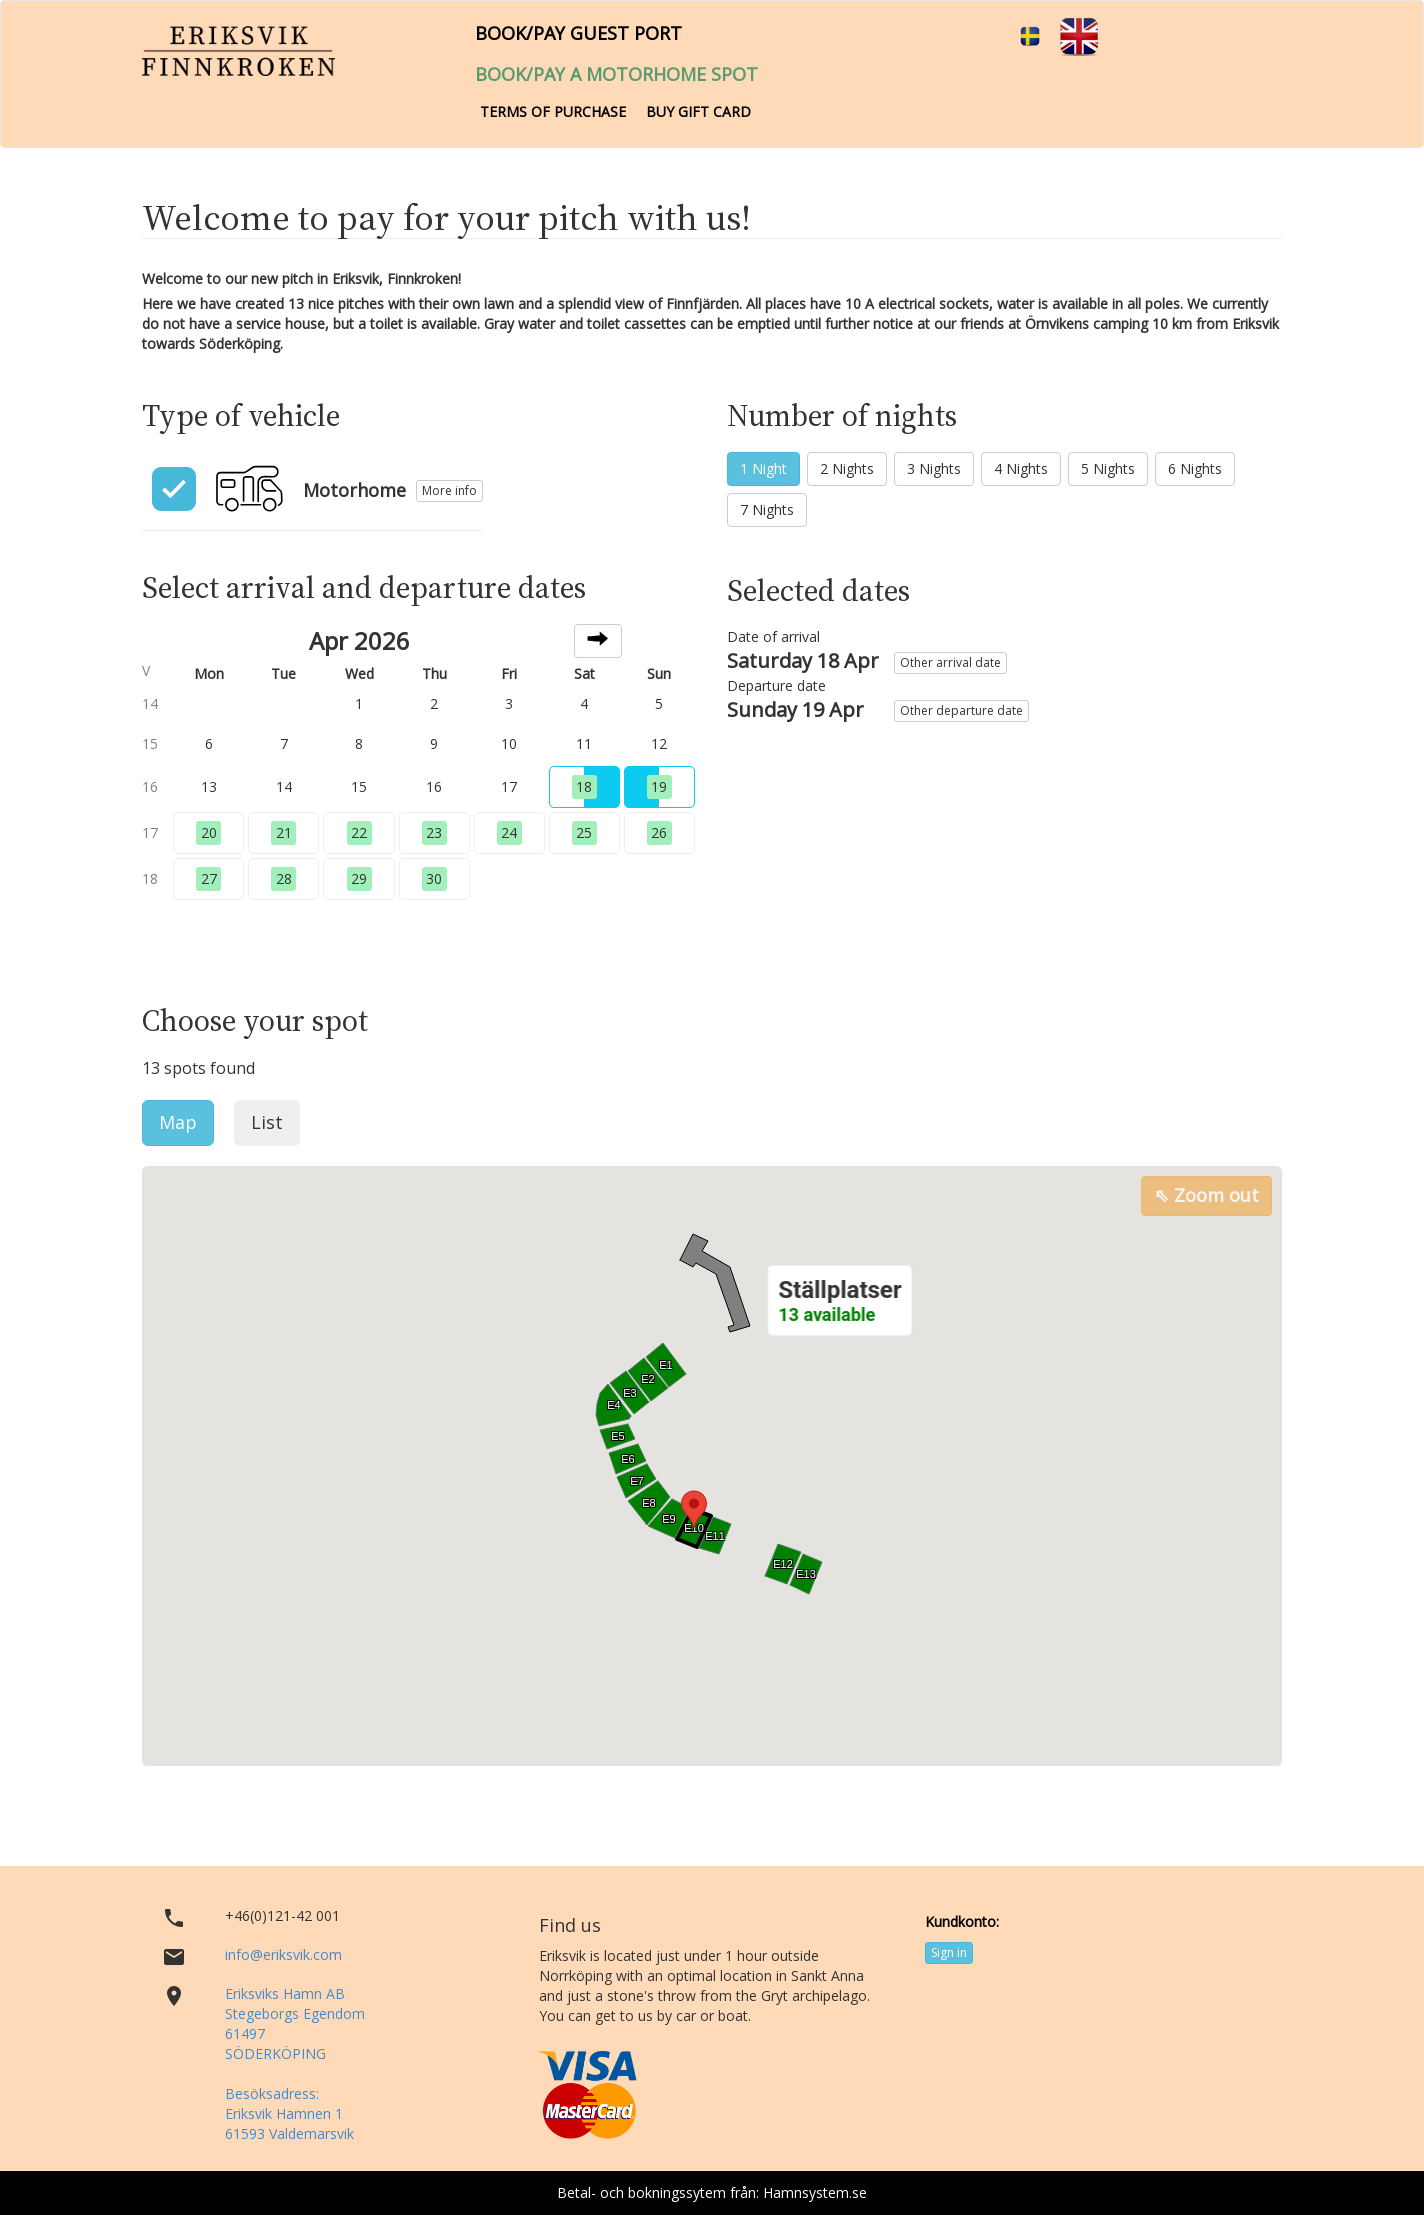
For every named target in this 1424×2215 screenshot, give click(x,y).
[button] (839, 1300)
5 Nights (1108, 468)
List (267, 1122)
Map (178, 1122)
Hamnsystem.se (815, 2192)
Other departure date (961, 710)
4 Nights (1021, 468)
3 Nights (934, 468)
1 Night (763, 468)
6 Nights (1195, 468)
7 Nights (767, 509)
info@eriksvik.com (283, 1954)
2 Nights (847, 468)
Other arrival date (950, 662)
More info (449, 490)
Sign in (949, 1952)
